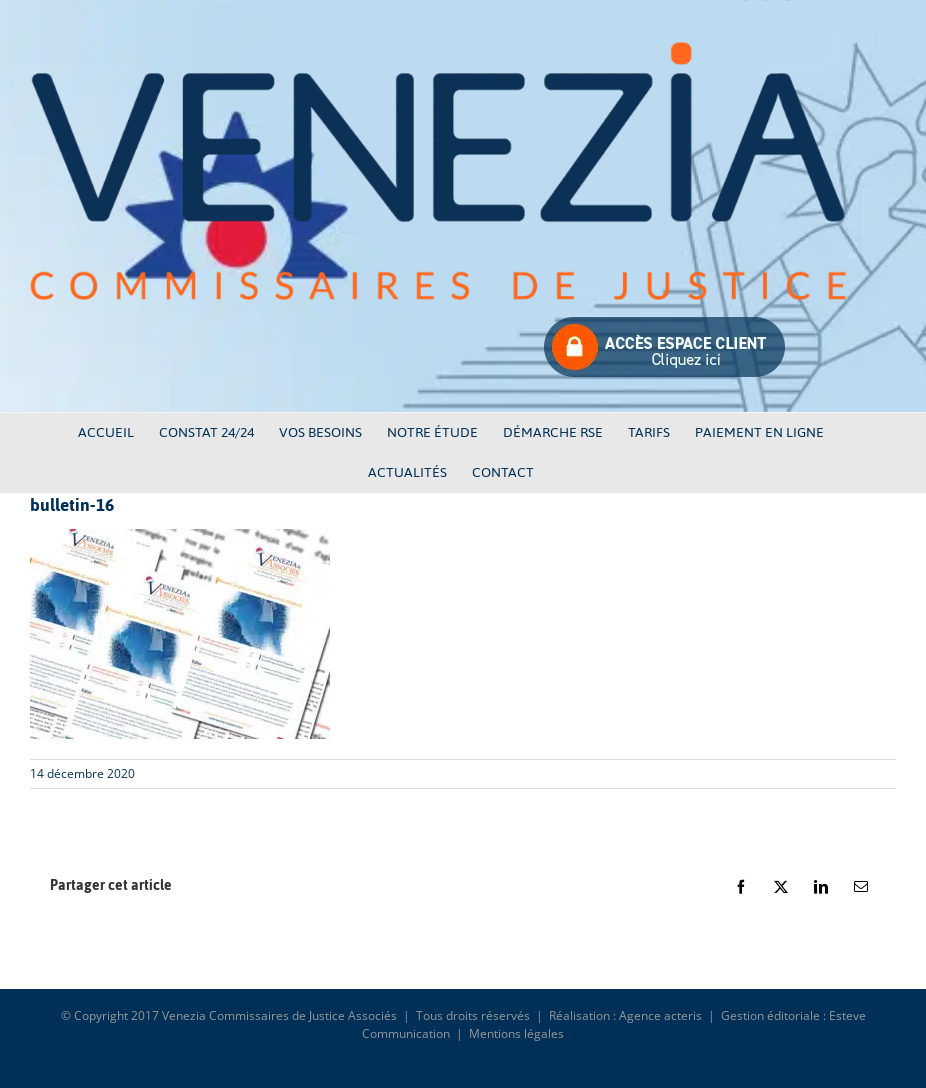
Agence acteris (660, 1015)
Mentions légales (516, 1033)
